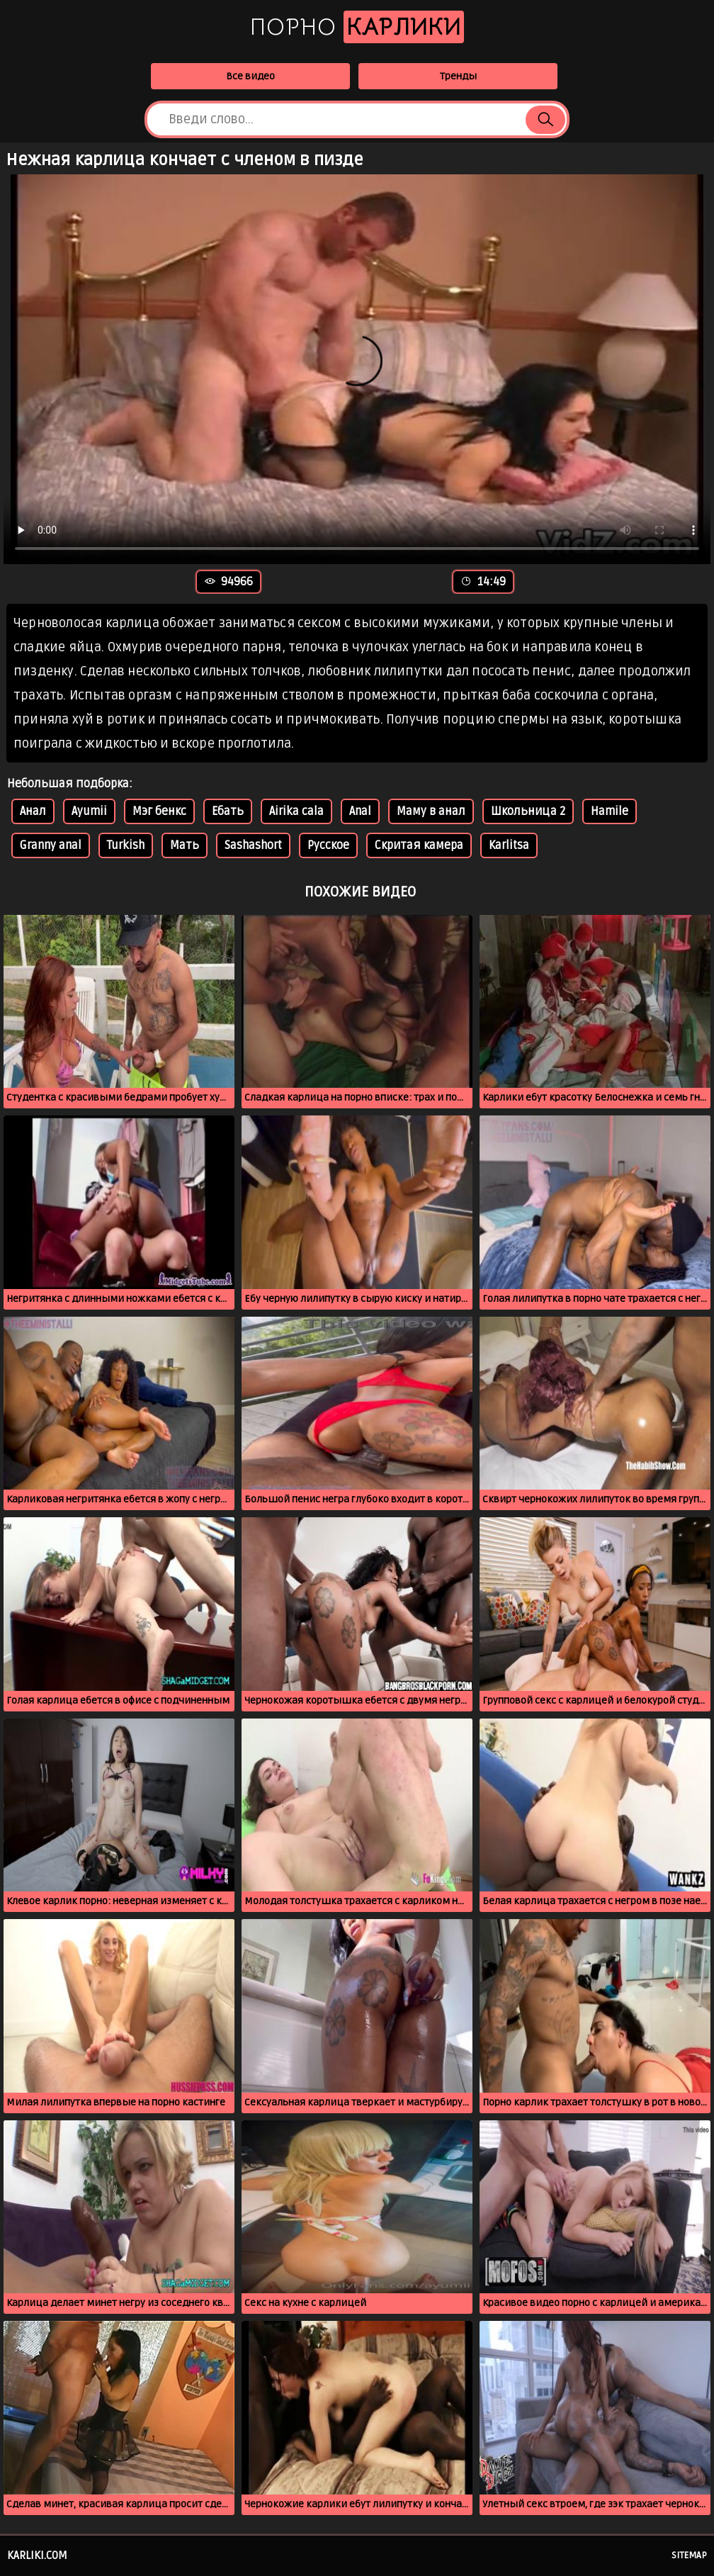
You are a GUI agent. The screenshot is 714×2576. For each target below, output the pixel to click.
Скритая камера (419, 845)
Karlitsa (509, 845)
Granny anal (50, 845)
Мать (184, 845)
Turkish (125, 845)
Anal (360, 811)
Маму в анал (431, 811)
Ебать (228, 811)
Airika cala (296, 811)
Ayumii (89, 811)
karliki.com (37, 2555)
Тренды (458, 76)
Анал (33, 811)
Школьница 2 (528, 811)
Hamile (609, 811)
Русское (328, 845)
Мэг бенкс (159, 811)
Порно (357, 27)
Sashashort (253, 845)
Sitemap (689, 2555)
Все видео (250, 76)
